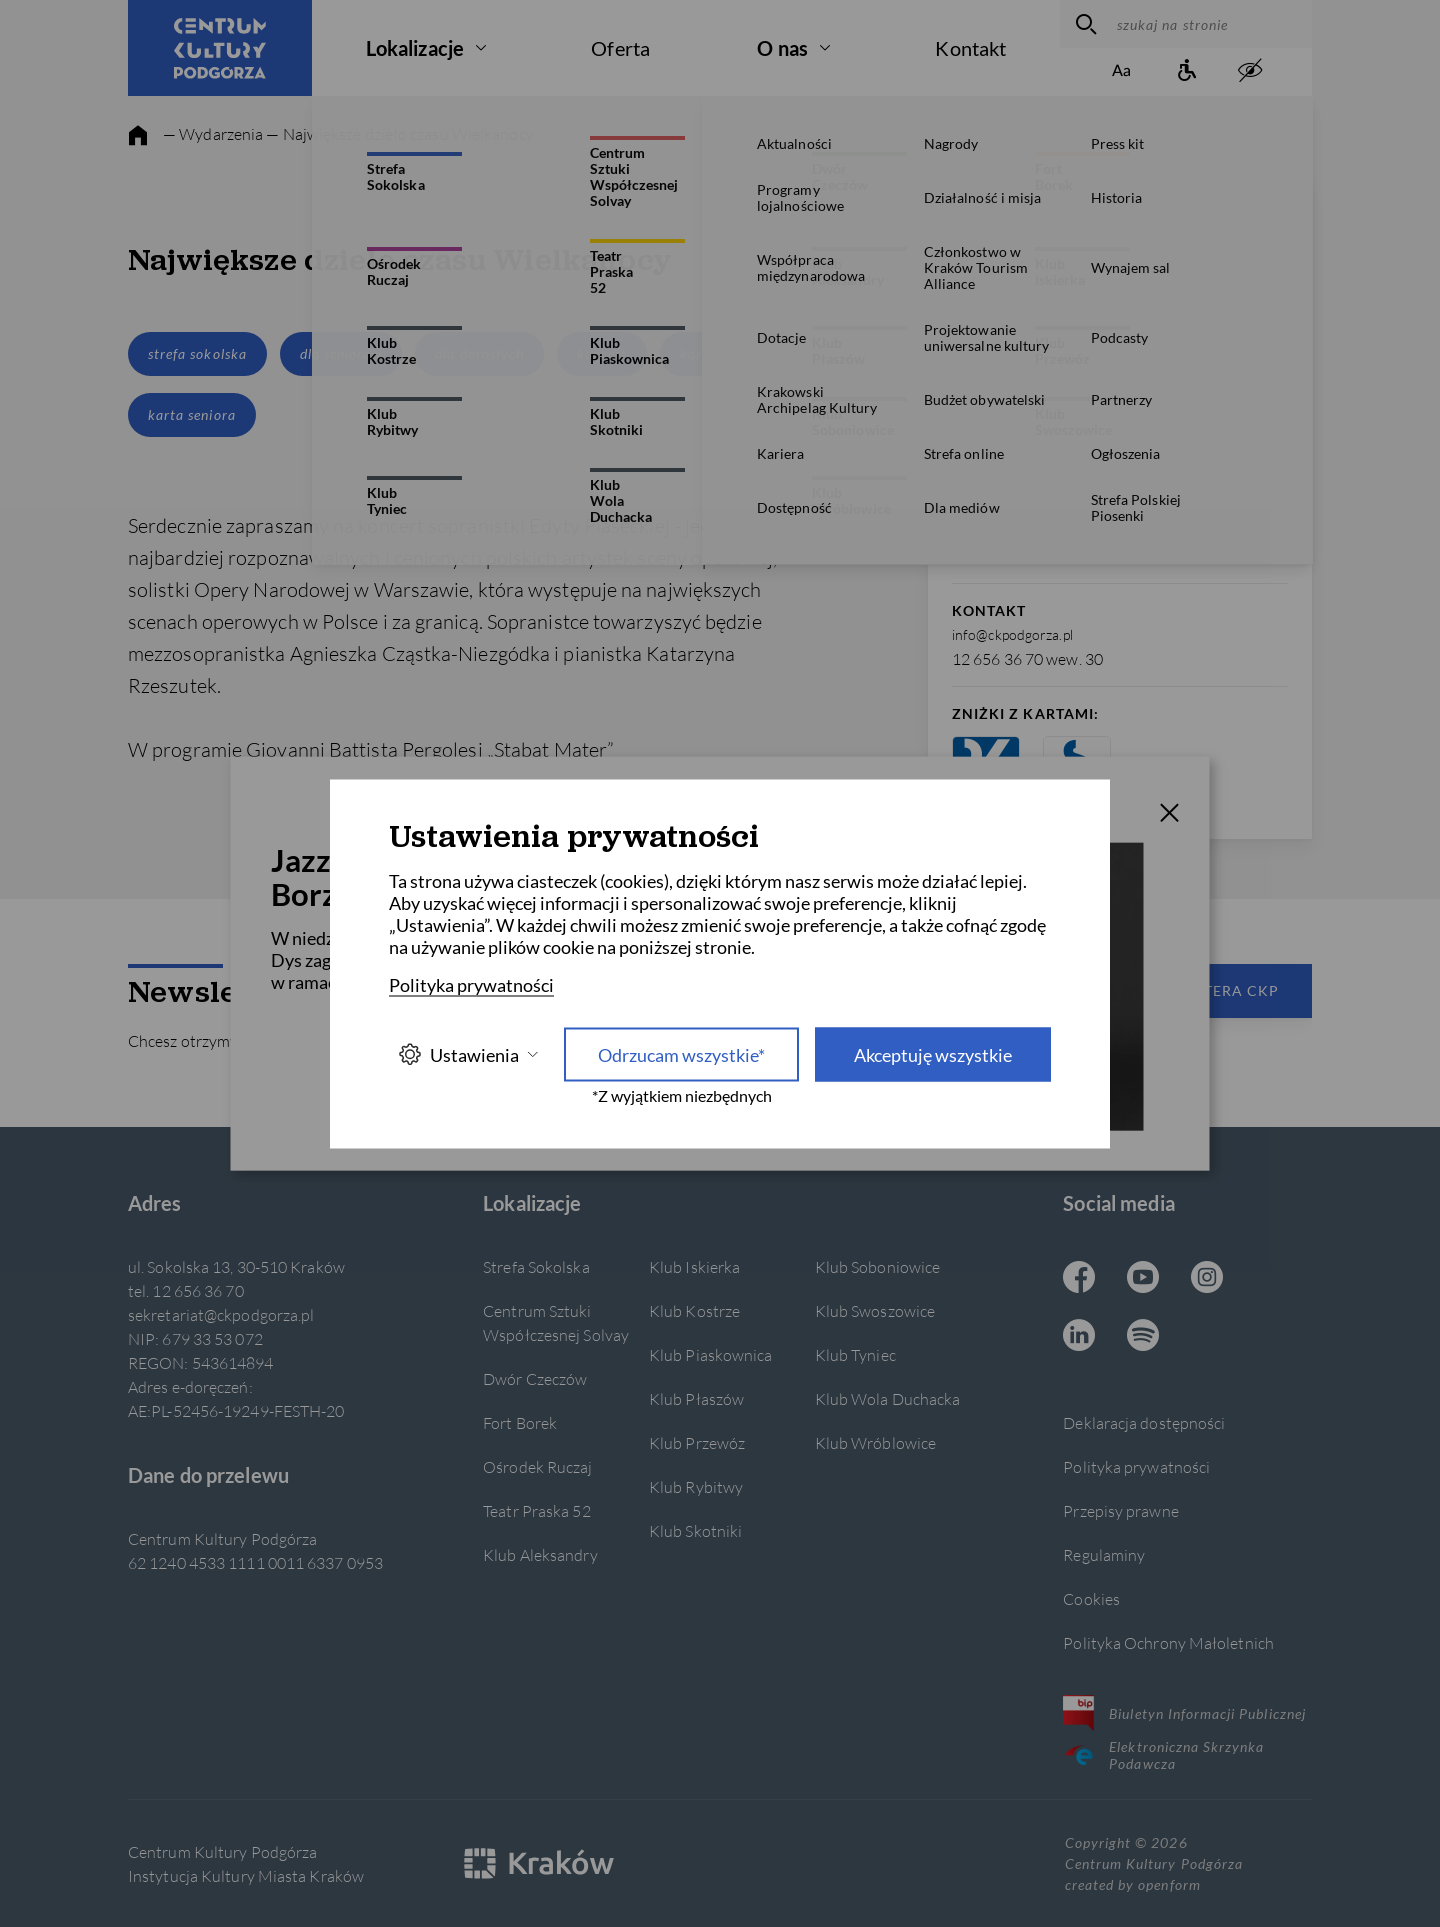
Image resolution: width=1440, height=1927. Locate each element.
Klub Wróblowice (875, 1442)
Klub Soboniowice (878, 1266)
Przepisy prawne (1120, 1510)
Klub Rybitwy (696, 1486)
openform (1169, 1884)
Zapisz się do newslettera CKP (1150, 990)
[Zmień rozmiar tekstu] (1122, 71)
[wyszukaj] (1083, 24)
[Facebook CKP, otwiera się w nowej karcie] (1079, 1279)
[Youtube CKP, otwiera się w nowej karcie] (1143, 1279)
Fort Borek (520, 1422)
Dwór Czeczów (535, 1378)
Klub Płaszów (696, 1398)
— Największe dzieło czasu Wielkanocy (399, 133)
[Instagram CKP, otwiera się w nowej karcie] (1207, 1279)
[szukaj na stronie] (1209, 24)
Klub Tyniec (855, 1354)
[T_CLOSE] (1170, 815)
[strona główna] (138, 136)
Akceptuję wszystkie (933, 1054)
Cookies (1091, 1598)
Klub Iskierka (694, 1266)
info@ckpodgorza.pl (1012, 634)
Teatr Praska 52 (536, 1510)
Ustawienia (468, 1054)
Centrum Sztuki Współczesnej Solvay (556, 1322)
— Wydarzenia (213, 133)
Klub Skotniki (695, 1530)
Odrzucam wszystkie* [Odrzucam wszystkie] (681, 1054)
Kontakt (970, 48)
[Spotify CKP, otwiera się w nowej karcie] (1143, 1337)
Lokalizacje (415, 48)
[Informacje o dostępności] (1186, 71)
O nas (782, 48)
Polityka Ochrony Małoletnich (1168, 1642)
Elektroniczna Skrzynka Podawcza (1163, 1755)
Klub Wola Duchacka (888, 1398)
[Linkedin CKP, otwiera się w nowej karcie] (1079, 1337)
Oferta (620, 48)
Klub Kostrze (694, 1310)
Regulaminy (1104, 1554)
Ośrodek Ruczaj (537, 1466)
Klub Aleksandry (540, 1554)
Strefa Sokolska (536, 1266)
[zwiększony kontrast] (1250, 71)
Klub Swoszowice (875, 1310)
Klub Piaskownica (711, 1354)
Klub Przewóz (697, 1442)
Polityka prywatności (1136, 1466)
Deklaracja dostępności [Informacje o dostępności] (1144, 1422)
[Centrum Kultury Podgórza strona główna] (220, 48)
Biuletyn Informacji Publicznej (1184, 1713)
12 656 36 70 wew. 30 (1027, 658)
